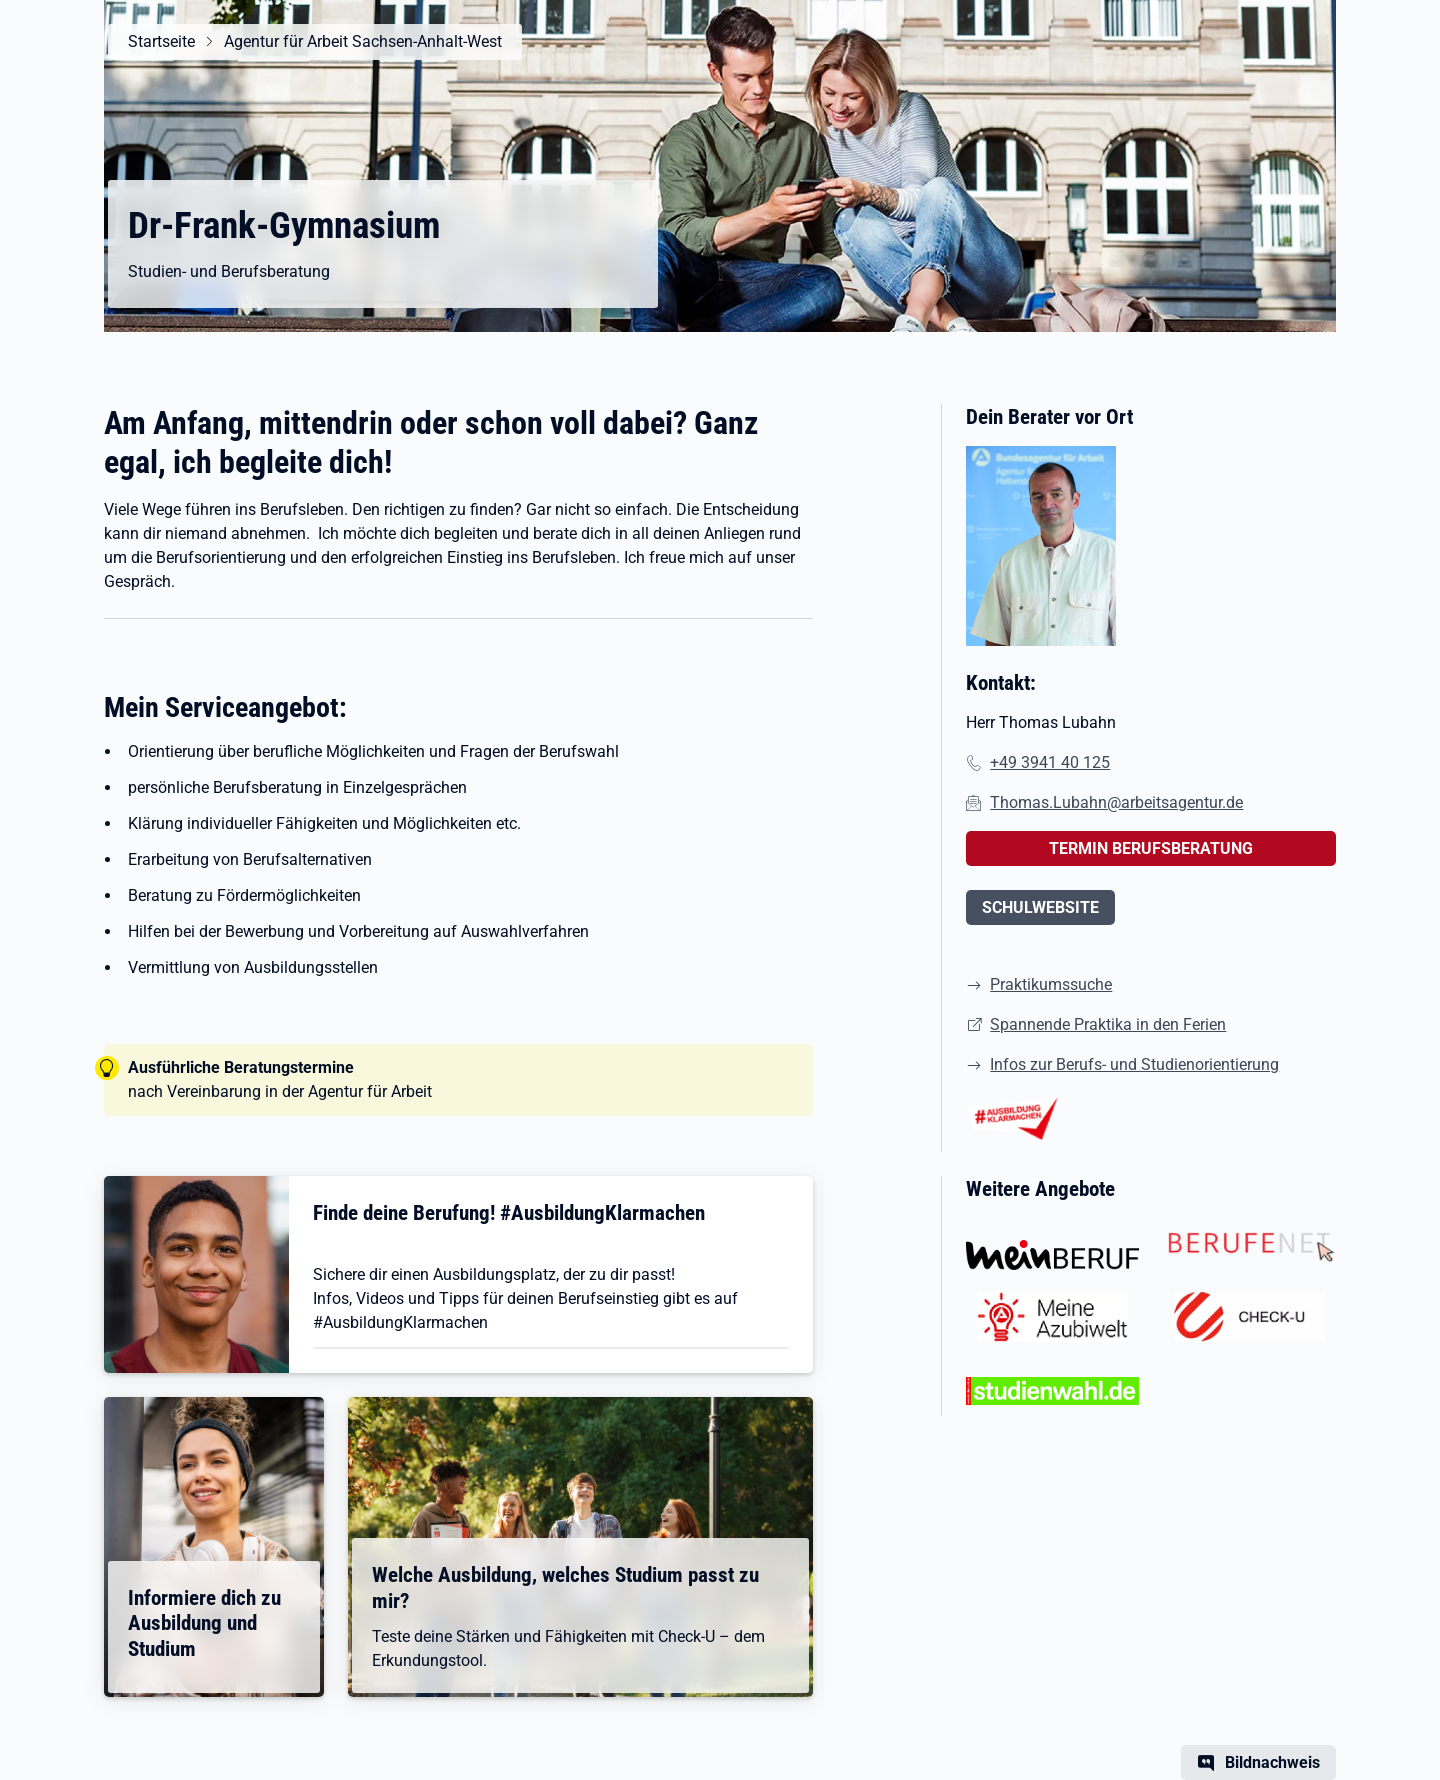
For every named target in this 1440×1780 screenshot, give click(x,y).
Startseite (161, 41)
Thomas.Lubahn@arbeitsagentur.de (1116, 802)
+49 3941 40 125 (1050, 762)
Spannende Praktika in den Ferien (1108, 1024)
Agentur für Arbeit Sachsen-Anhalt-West (363, 41)
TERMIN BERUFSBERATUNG (1151, 848)
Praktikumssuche (1051, 984)
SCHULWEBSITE (1040, 907)
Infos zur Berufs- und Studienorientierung (1134, 1064)
